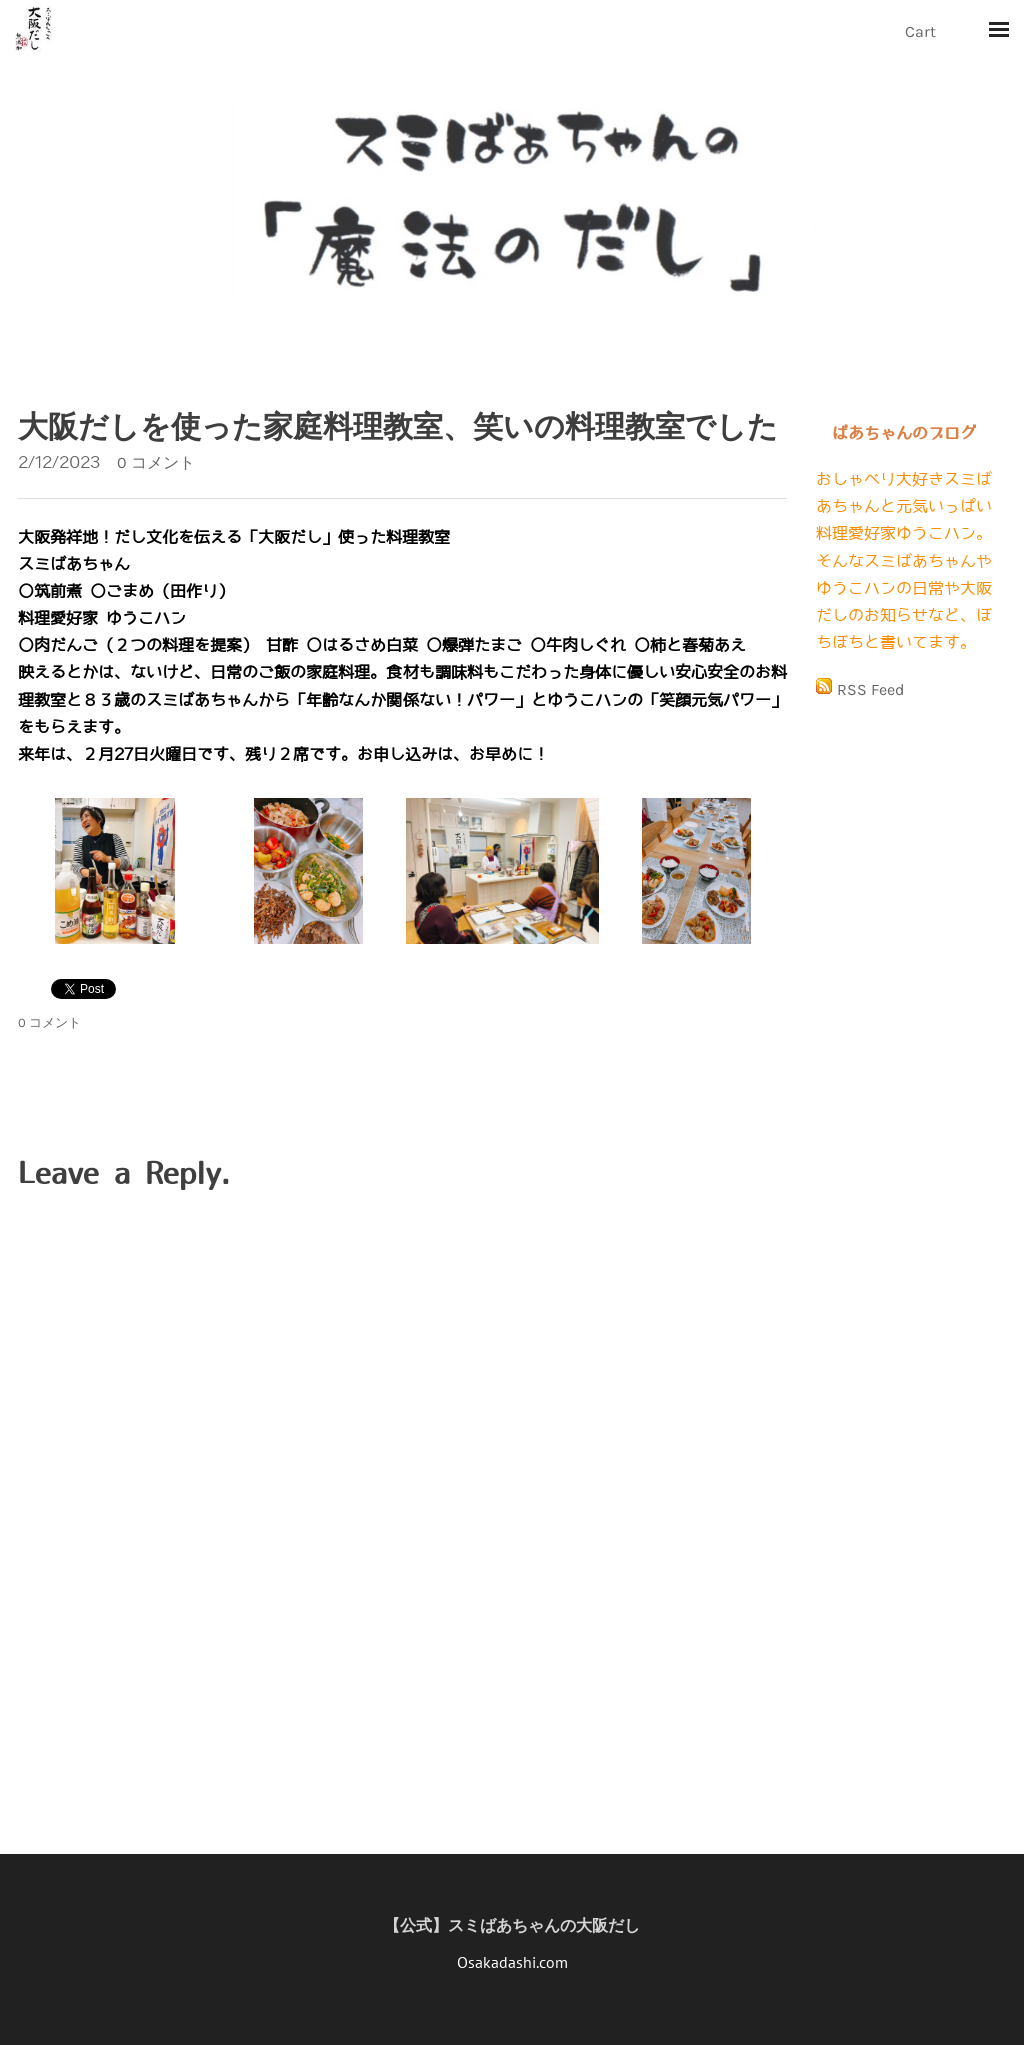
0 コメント (156, 462)
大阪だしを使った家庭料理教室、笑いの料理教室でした (398, 427)
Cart (922, 31)
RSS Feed (870, 689)
